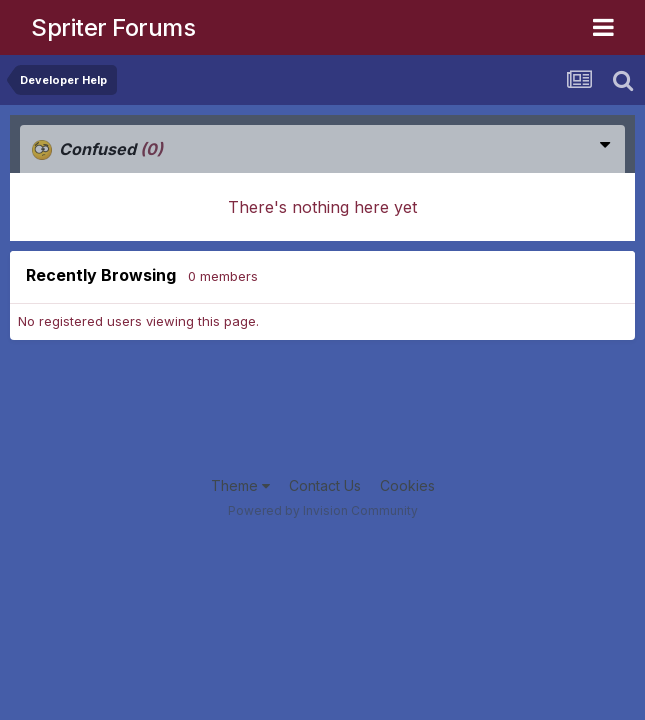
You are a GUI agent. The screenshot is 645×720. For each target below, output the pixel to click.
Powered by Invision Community (323, 510)
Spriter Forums (113, 27)
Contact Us (325, 485)
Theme (240, 485)
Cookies (407, 485)
